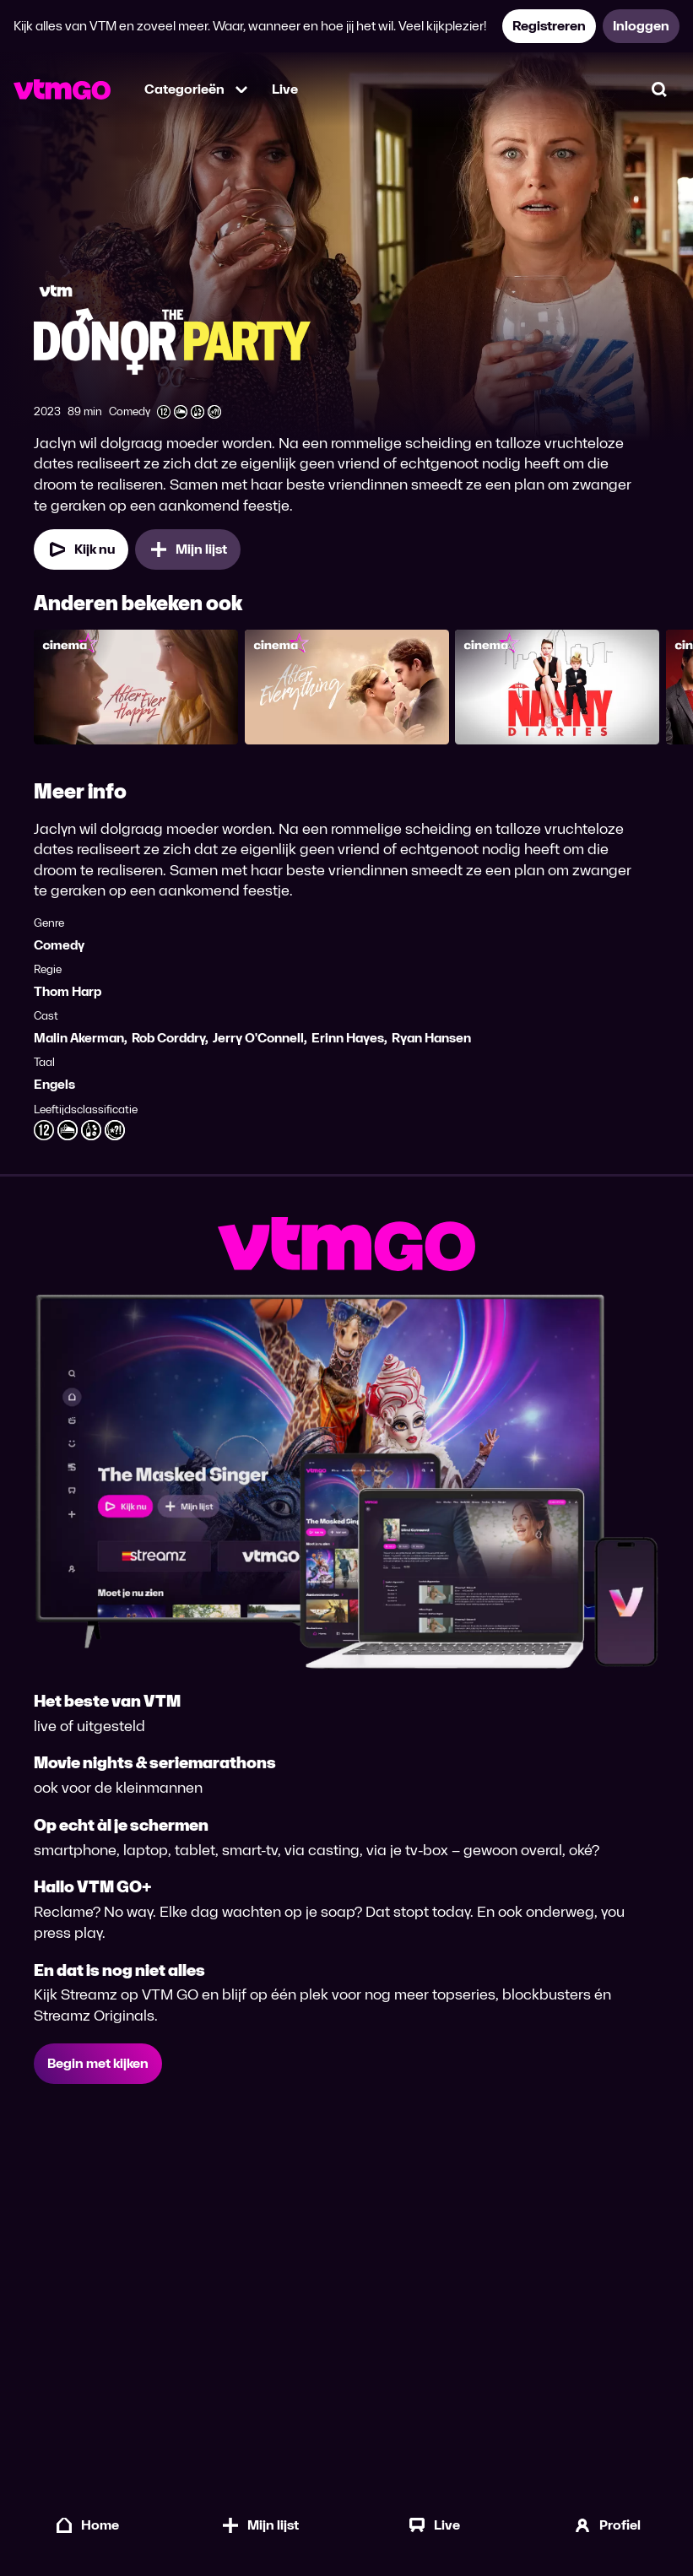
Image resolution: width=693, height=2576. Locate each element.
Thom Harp (67, 998)
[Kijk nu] (81, 556)
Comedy (59, 952)
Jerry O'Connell (258, 1044)
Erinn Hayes (347, 1044)
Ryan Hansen (431, 1044)
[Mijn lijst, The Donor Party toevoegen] (188, 556)
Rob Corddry (168, 1044)
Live (285, 89)
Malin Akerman (79, 1044)
